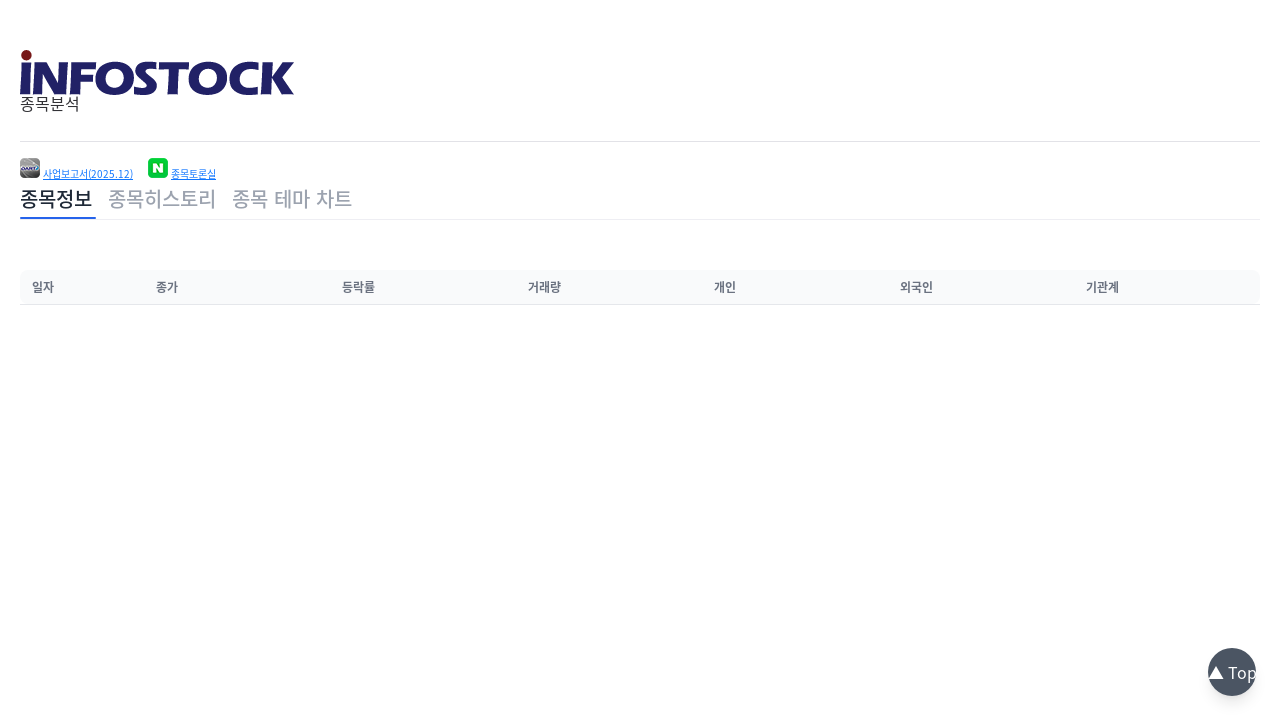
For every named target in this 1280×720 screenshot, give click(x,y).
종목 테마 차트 (292, 198)
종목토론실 (193, 174)
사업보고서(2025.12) (88, 174)
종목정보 (56, 198)
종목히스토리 (162, 198)
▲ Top (1232, 672)
